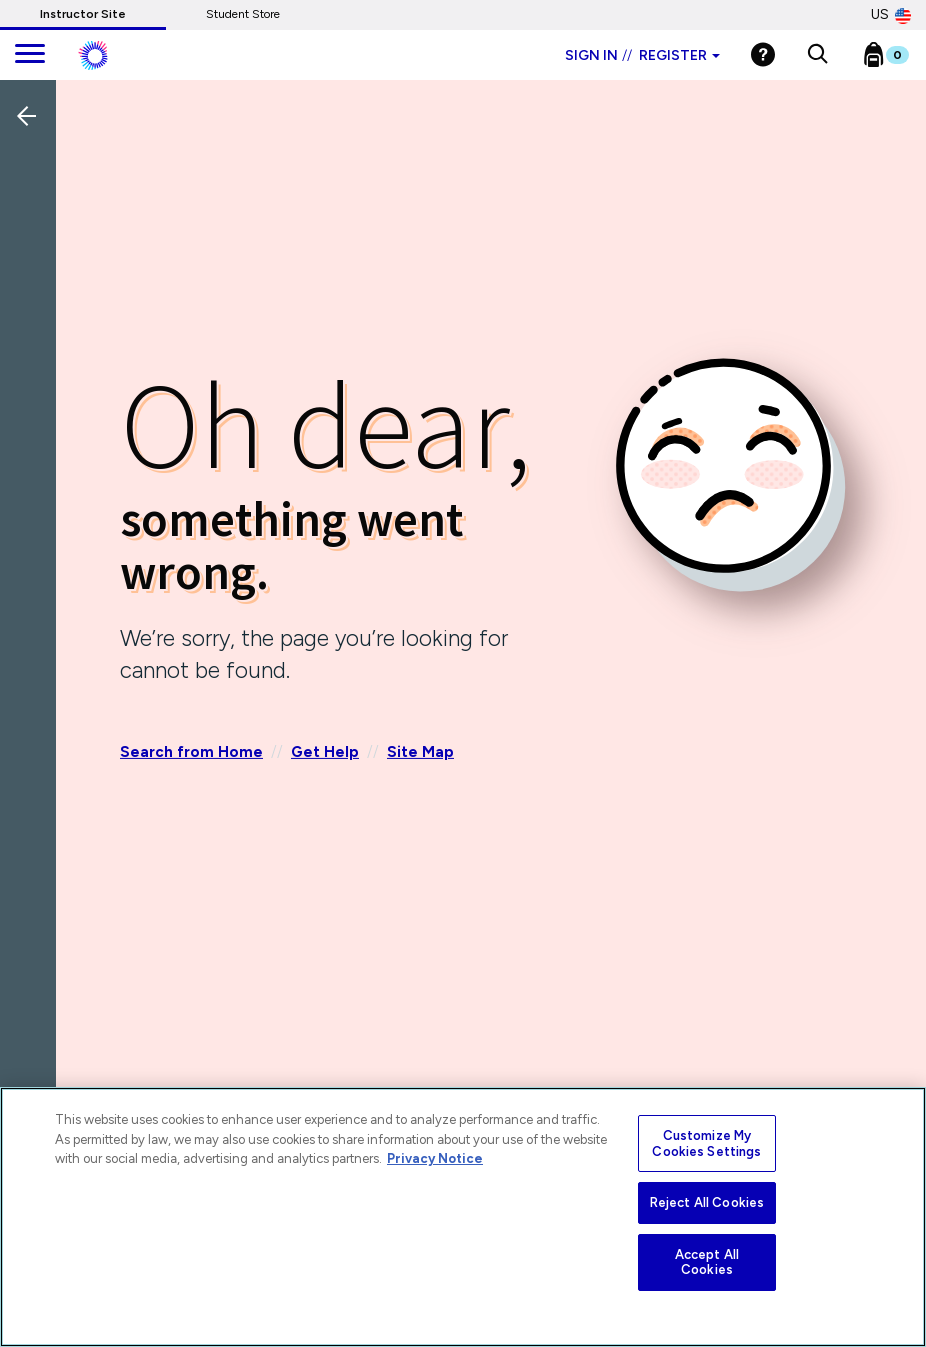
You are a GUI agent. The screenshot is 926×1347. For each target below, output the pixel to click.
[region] (463, 1217)
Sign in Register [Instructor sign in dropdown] (642, 55)
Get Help (325, 752)
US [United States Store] (891, 15)
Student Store (243, 14)
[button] (817, 55)
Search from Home (191, 752)
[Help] (763, 54)
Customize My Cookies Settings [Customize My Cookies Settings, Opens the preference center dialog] (706, 1143)
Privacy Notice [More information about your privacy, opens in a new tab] (435, 1158)
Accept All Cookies (707, 1262)
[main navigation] (30, 55)
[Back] (33, 249)
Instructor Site (83, 14)
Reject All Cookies (707, 1202)
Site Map (420, 752)
